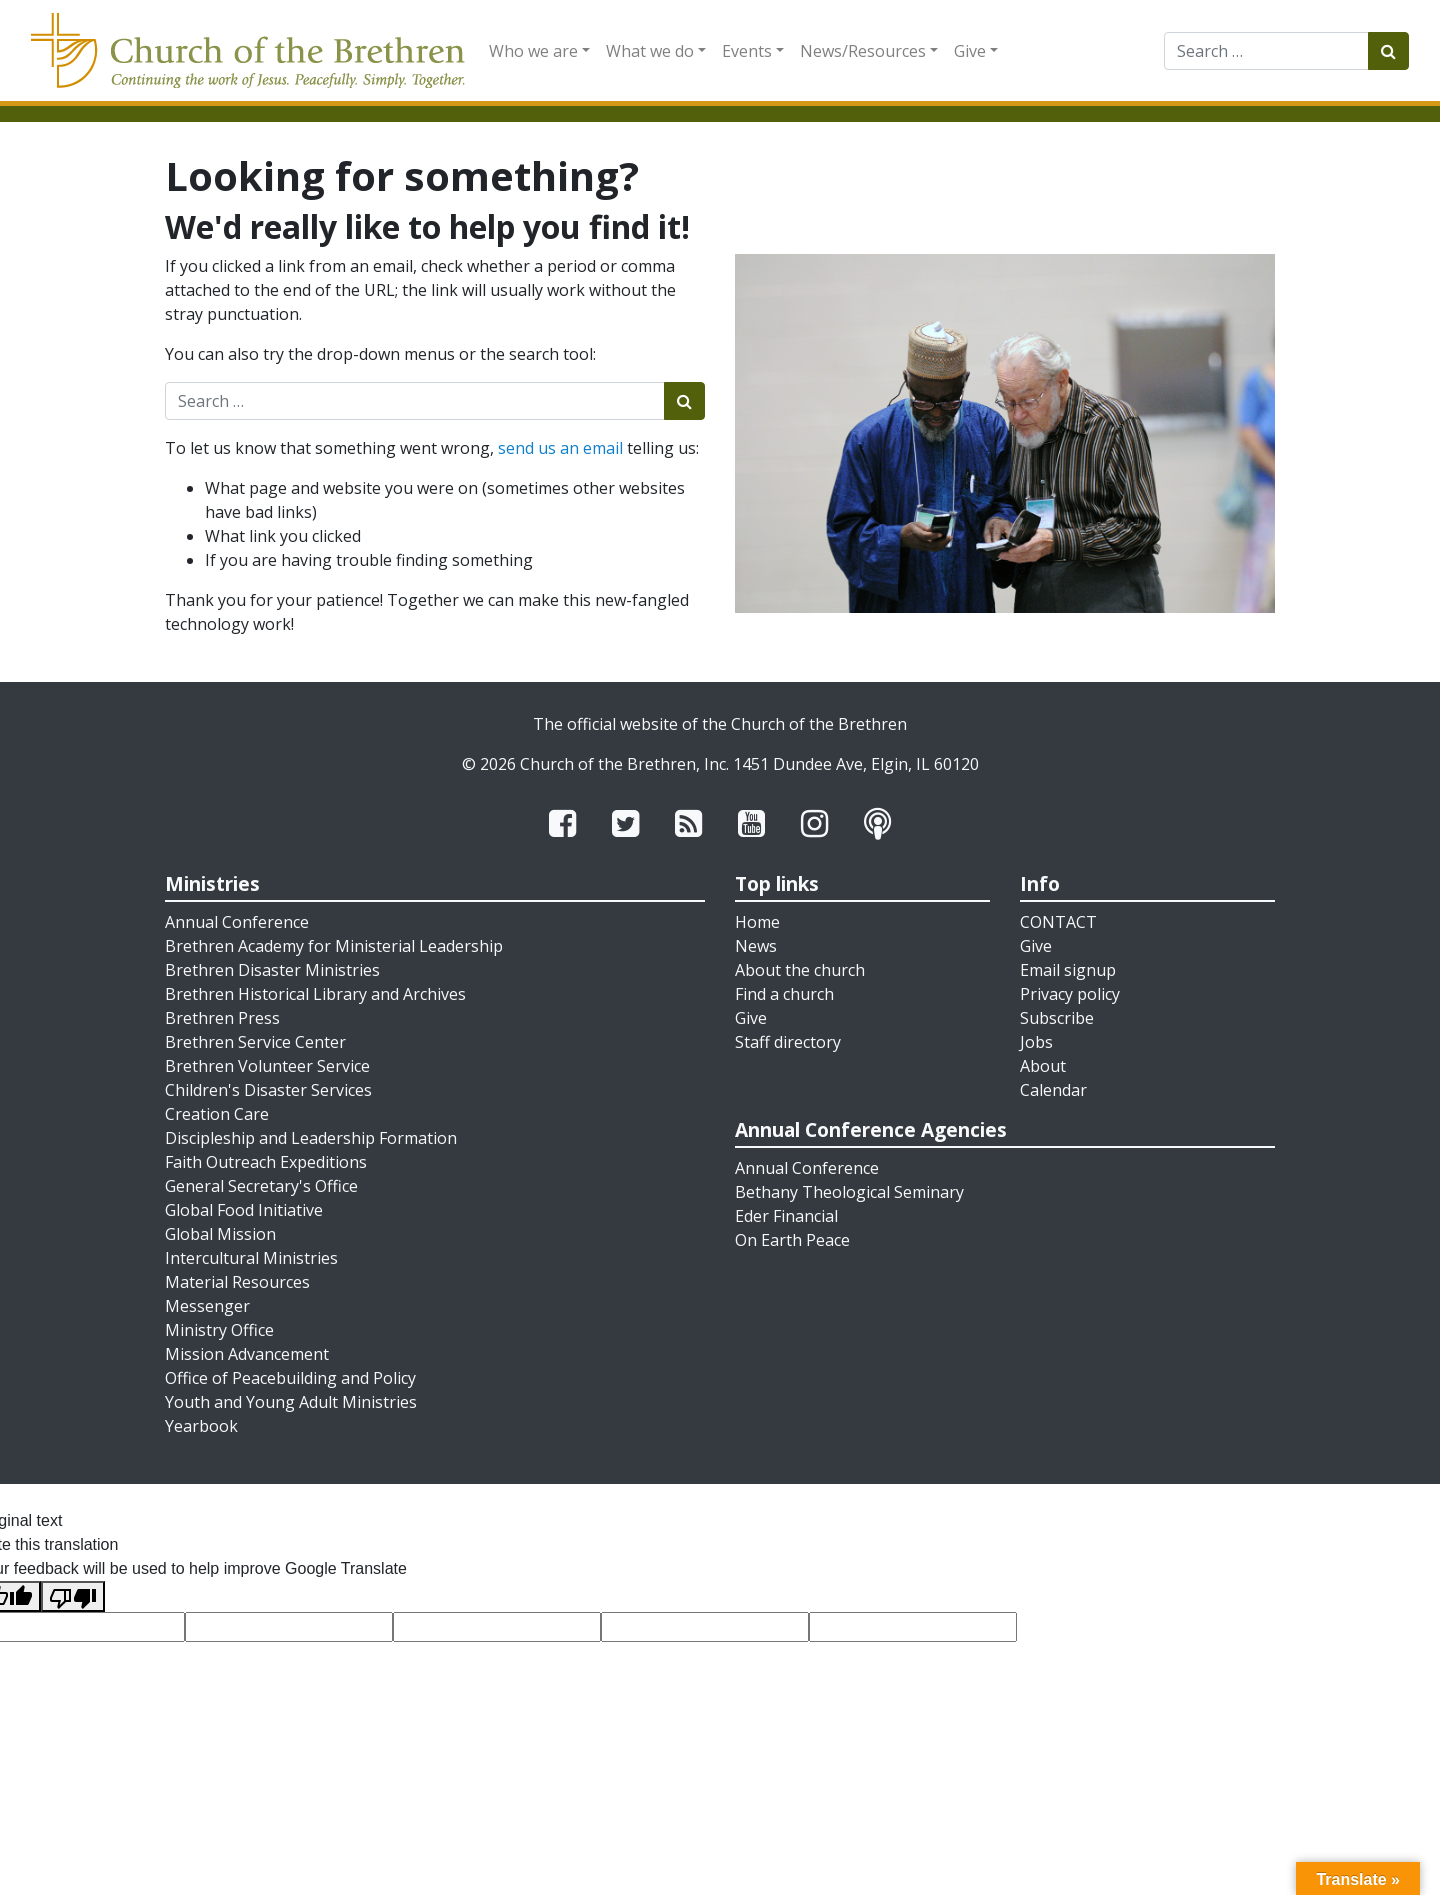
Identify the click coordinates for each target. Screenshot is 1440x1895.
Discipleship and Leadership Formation (311, 1138)
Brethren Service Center (255, 1042)
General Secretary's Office (261, 1186)
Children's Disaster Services (268, 1090)
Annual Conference (237, 922)
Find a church (784, 994)
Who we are (533, 51)
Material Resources (237, 1282)
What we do (650, 51)
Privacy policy (1070, 994)
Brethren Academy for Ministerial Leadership (334, 946)
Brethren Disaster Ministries (272, 970)
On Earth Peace (792, 1240)
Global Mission (220, 1234)
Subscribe (1057, 1018)
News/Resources (863, 51)
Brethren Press (222, 1018)
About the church (800, 970)
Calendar (1053, 1090)
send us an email (560, 448)
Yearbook (201, 1426)
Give (970, 51)
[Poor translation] (73, 1596)
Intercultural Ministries (251, 1258)
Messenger (207, 1306)
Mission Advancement (247, 1354)
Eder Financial (786, 1216)
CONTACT (1058, 922)
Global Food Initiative (244, 1210)
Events (747, 51)
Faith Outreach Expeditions (266, 1162)
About (1043, 1066)
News (756, 946)
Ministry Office (219, 1330)
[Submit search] (1388, 51)
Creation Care (217, 1114)
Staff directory (788, 1042)
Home (757, 922)
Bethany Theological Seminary (849, 1192)
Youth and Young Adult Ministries (291, 1402)
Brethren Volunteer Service (267, 1066)
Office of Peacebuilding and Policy (290, 1378)
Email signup (1068, 970)
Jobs (1036, 1042)
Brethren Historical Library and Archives (315, 994)
